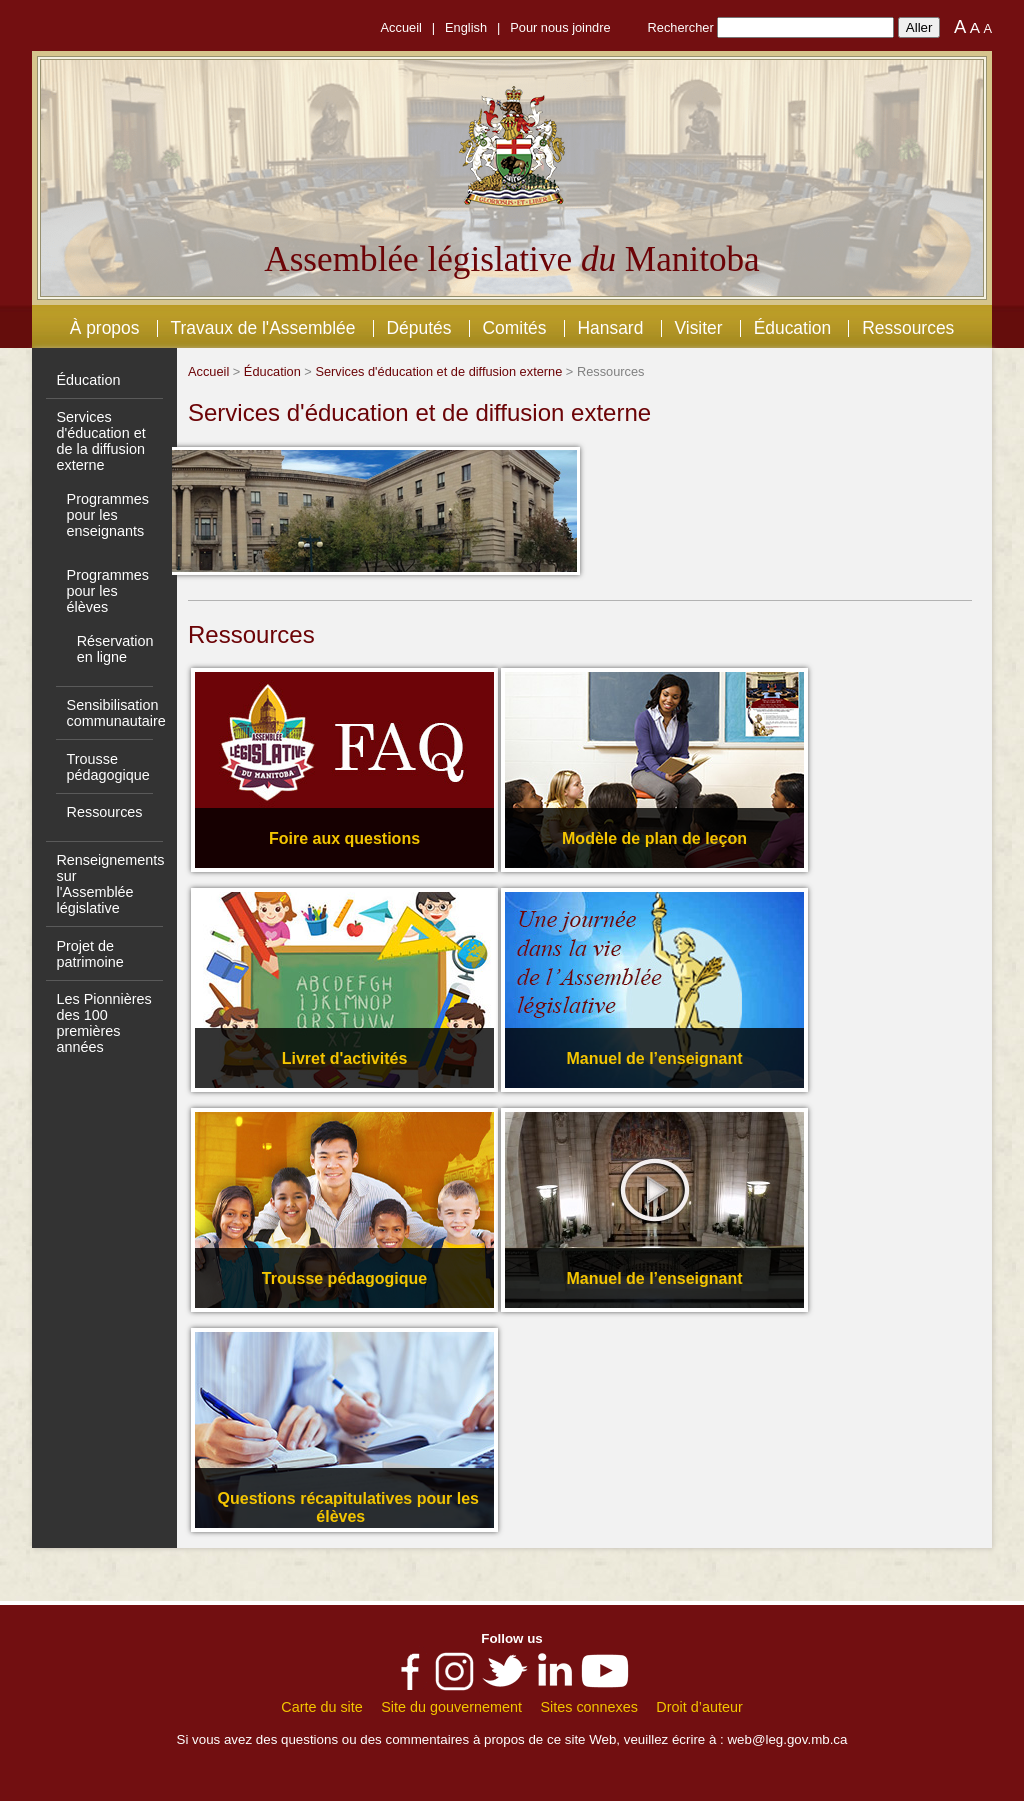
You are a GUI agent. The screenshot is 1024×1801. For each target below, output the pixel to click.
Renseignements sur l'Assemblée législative (110, 884)
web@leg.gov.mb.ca (787, 1739)
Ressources (908, 328)
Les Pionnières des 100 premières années (103, 1023)
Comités (514, 328)
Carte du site (322, 1707)
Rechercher (681, 27)
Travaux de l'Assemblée (263, 328)
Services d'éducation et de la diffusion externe (100, 441)
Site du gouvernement (451, 1707)
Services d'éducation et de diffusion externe (438, 371)
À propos (105, 328)
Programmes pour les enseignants (108, 515)
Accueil (401, 27)
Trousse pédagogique (108, 767)
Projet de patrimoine (89, 954)
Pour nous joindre (560, 27)
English (466, 27)
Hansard (610, 328)
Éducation (793, 328)
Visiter (698, 328)
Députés (418, 328)
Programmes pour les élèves (108, 591)
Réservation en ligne (115, 649)
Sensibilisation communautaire (116, 713)
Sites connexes (589, 1707)
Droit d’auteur (699, 1707)
